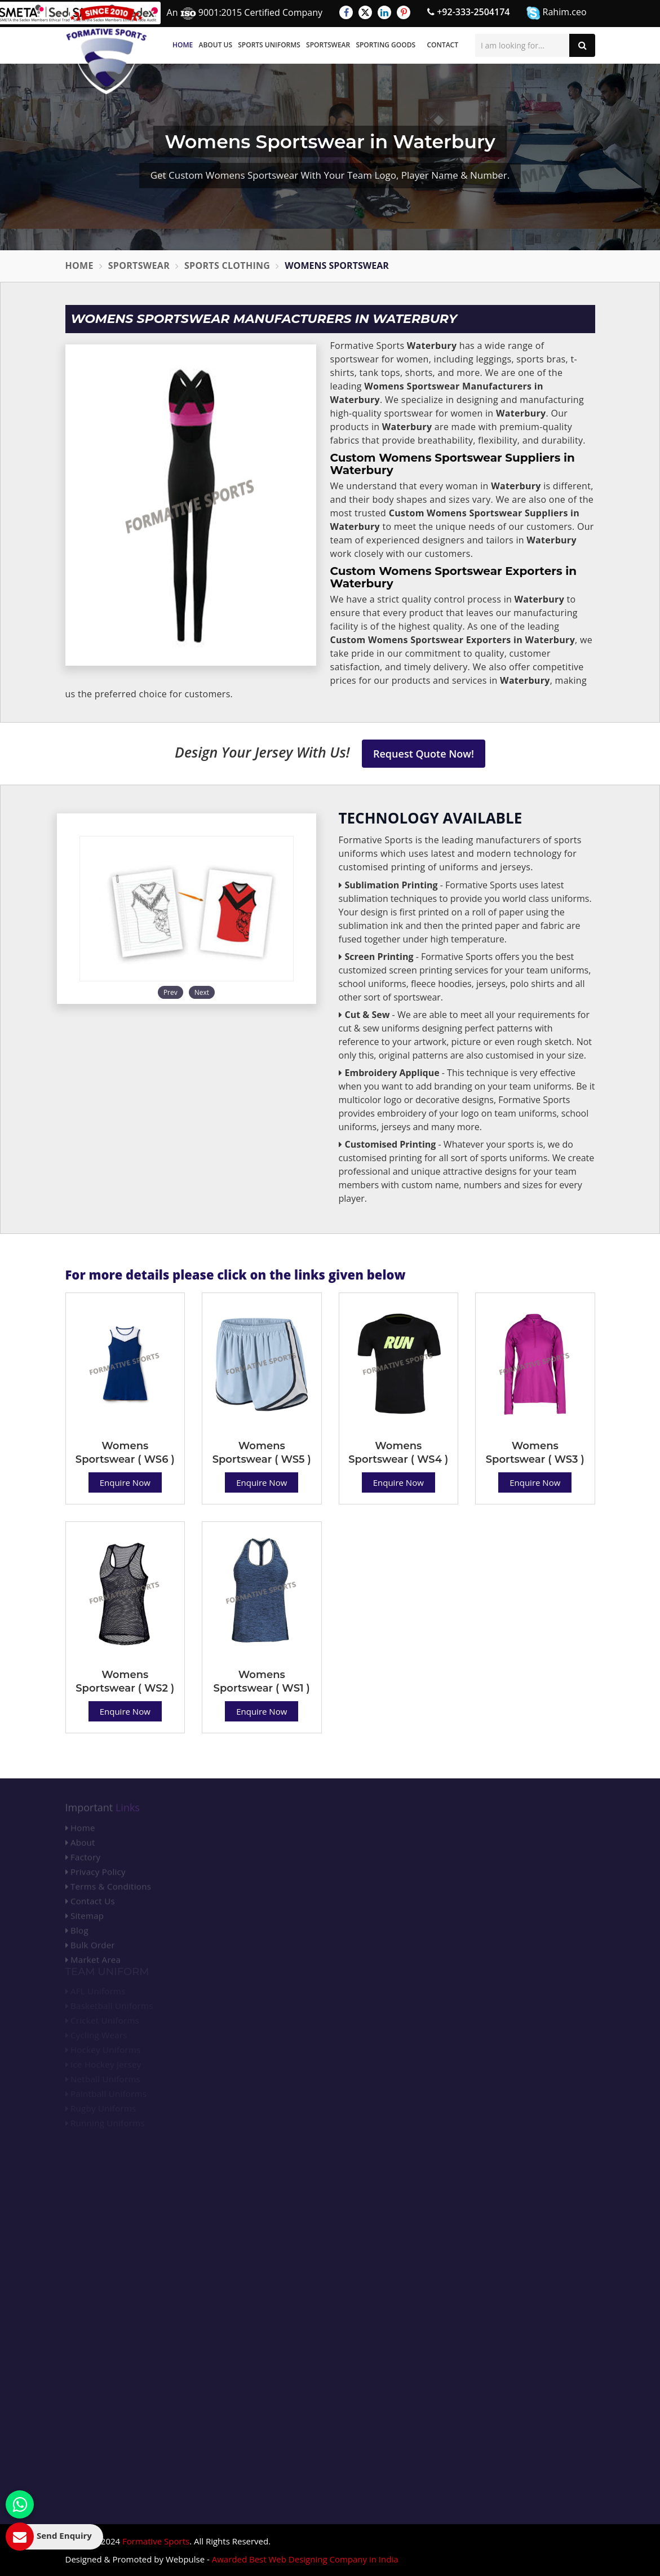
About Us (215, 45)
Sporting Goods (385, 45)
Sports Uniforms (269, 45)
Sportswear (328, 45)
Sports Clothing (227, 265)
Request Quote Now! (423, 753)
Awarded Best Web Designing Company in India (305, 2559)
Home (182, 45)
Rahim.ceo (556, 13)
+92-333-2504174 (468, 12)
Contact (442, 45)
